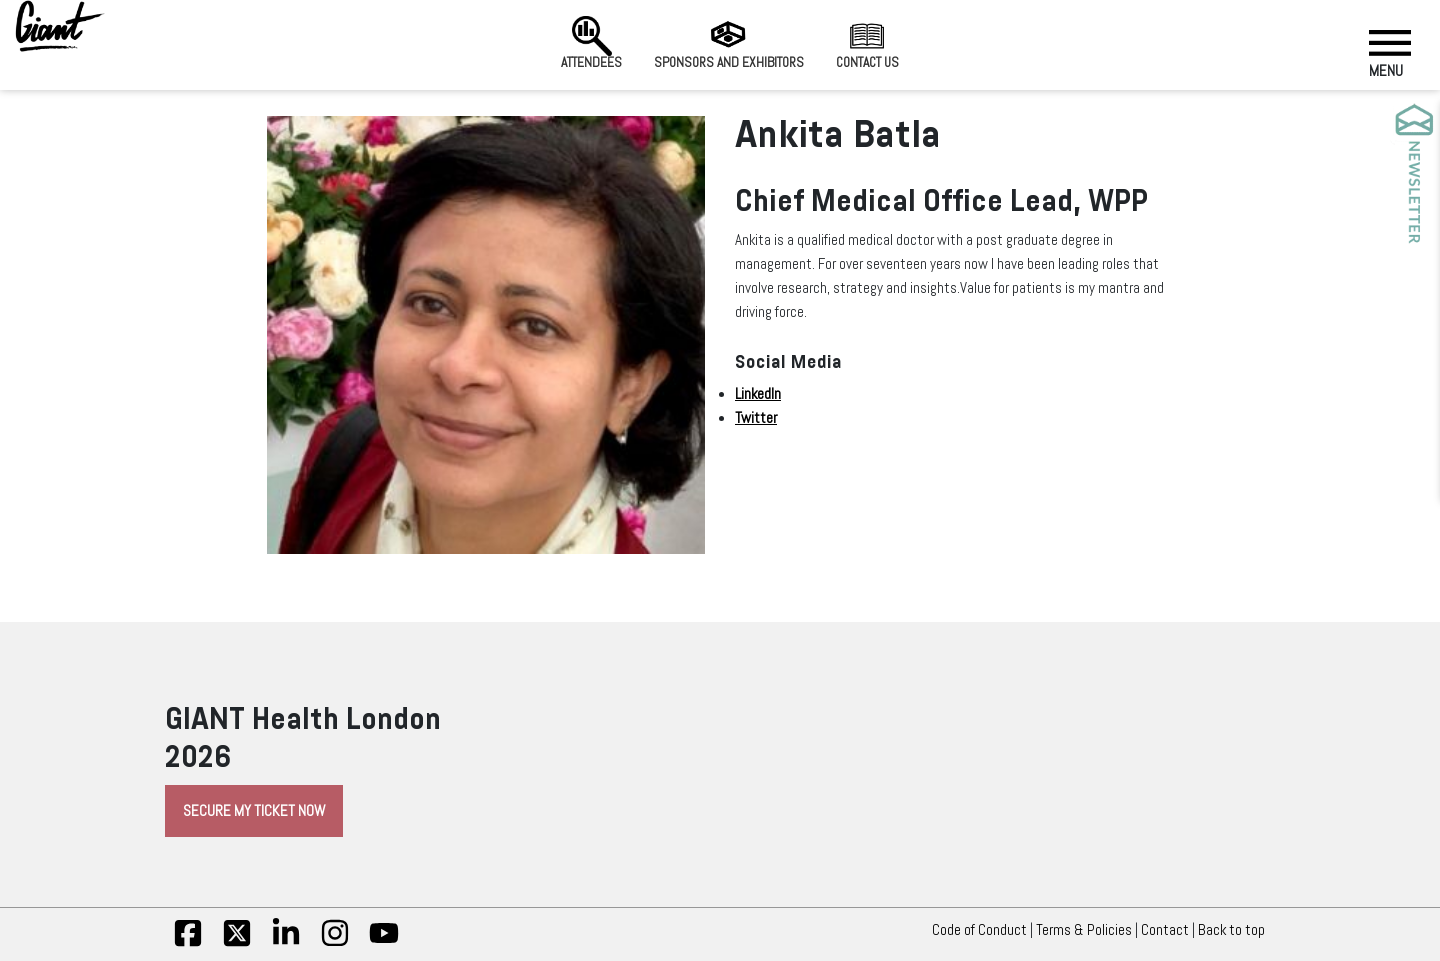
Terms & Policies (1084, 930)
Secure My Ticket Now (254, 811)
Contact (1165, 930)
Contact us (867, 43)
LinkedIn (758, 394)
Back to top (1236, 930)
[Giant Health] (60, 26)
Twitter (756, 418)
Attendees (591, 43)
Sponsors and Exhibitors (729, 43)
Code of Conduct (979, 930)
